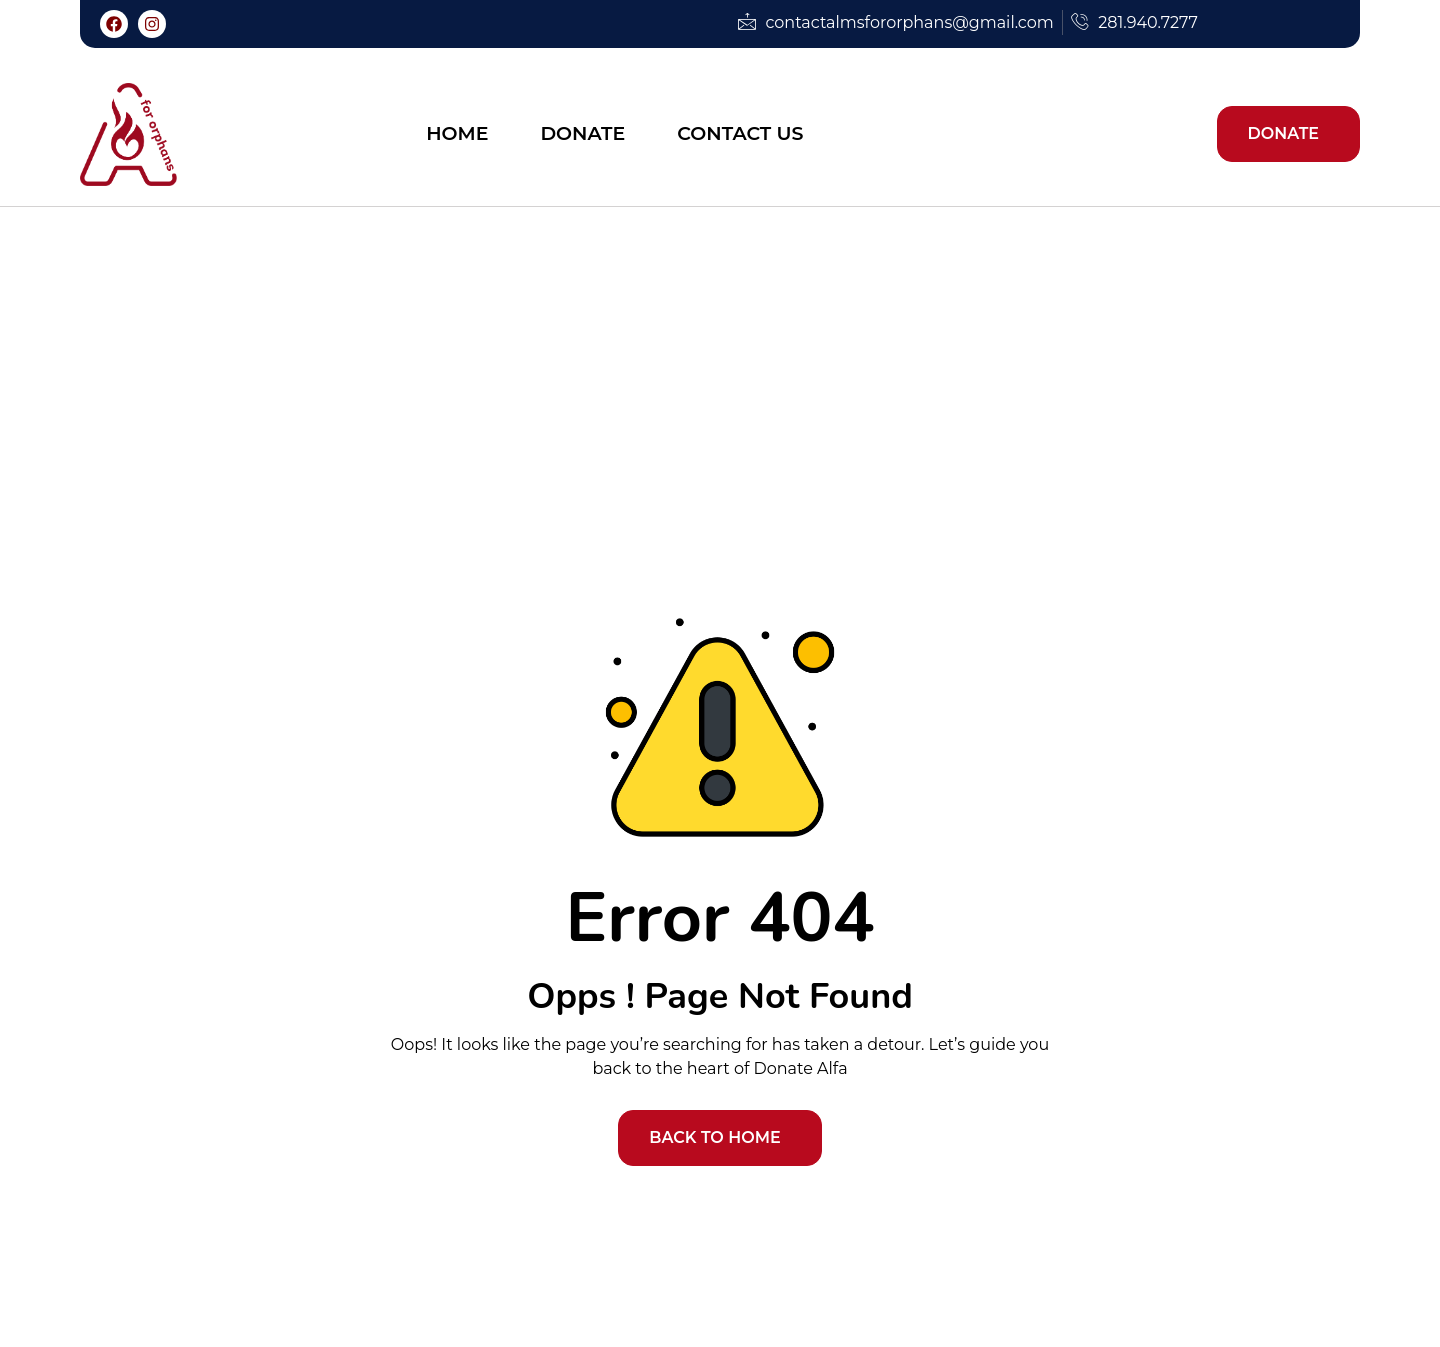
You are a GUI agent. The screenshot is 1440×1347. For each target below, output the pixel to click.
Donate (582, 133)
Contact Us (740, 133)
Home (457, 133)
